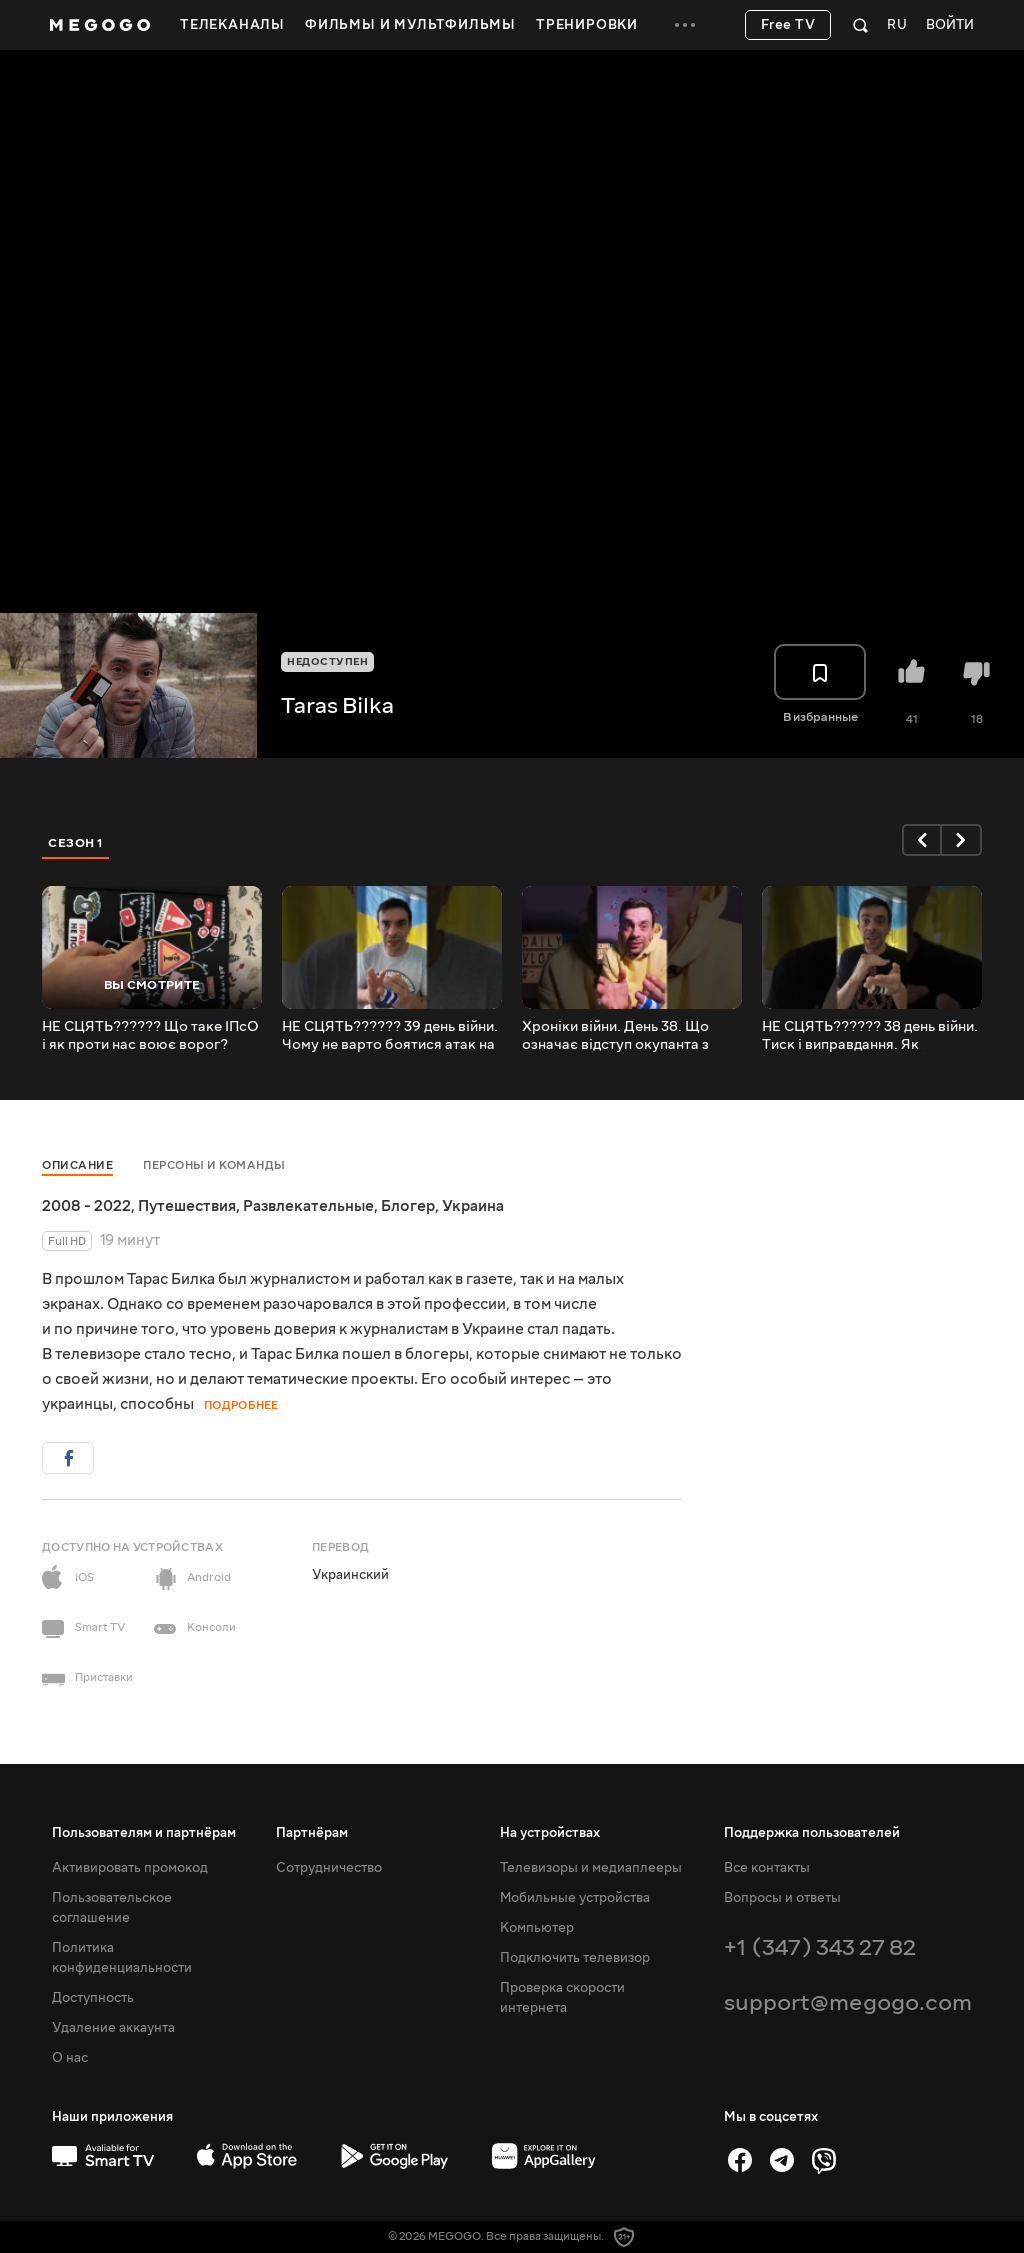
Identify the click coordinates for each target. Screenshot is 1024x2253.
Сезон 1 (76, 843)
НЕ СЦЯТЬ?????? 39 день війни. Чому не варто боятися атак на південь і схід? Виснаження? (390, 1036)
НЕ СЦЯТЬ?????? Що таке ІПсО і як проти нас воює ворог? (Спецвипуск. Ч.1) (150, 1036)
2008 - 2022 (86, 1206)
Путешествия (187, 1206)
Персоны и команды (214, 1165)
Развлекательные (308, 1206)
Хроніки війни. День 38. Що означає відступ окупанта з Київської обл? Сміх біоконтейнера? (615, 1036)
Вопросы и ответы (782, 1898)
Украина (473, 1206)
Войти (950, 25)
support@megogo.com (848, 2002)
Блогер (408, 1206)
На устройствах (550, 1833)
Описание (77, 1165)
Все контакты (767, 1868)
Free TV (788, 25)
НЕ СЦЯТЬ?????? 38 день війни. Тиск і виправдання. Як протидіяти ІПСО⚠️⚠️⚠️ (870, 1036)
